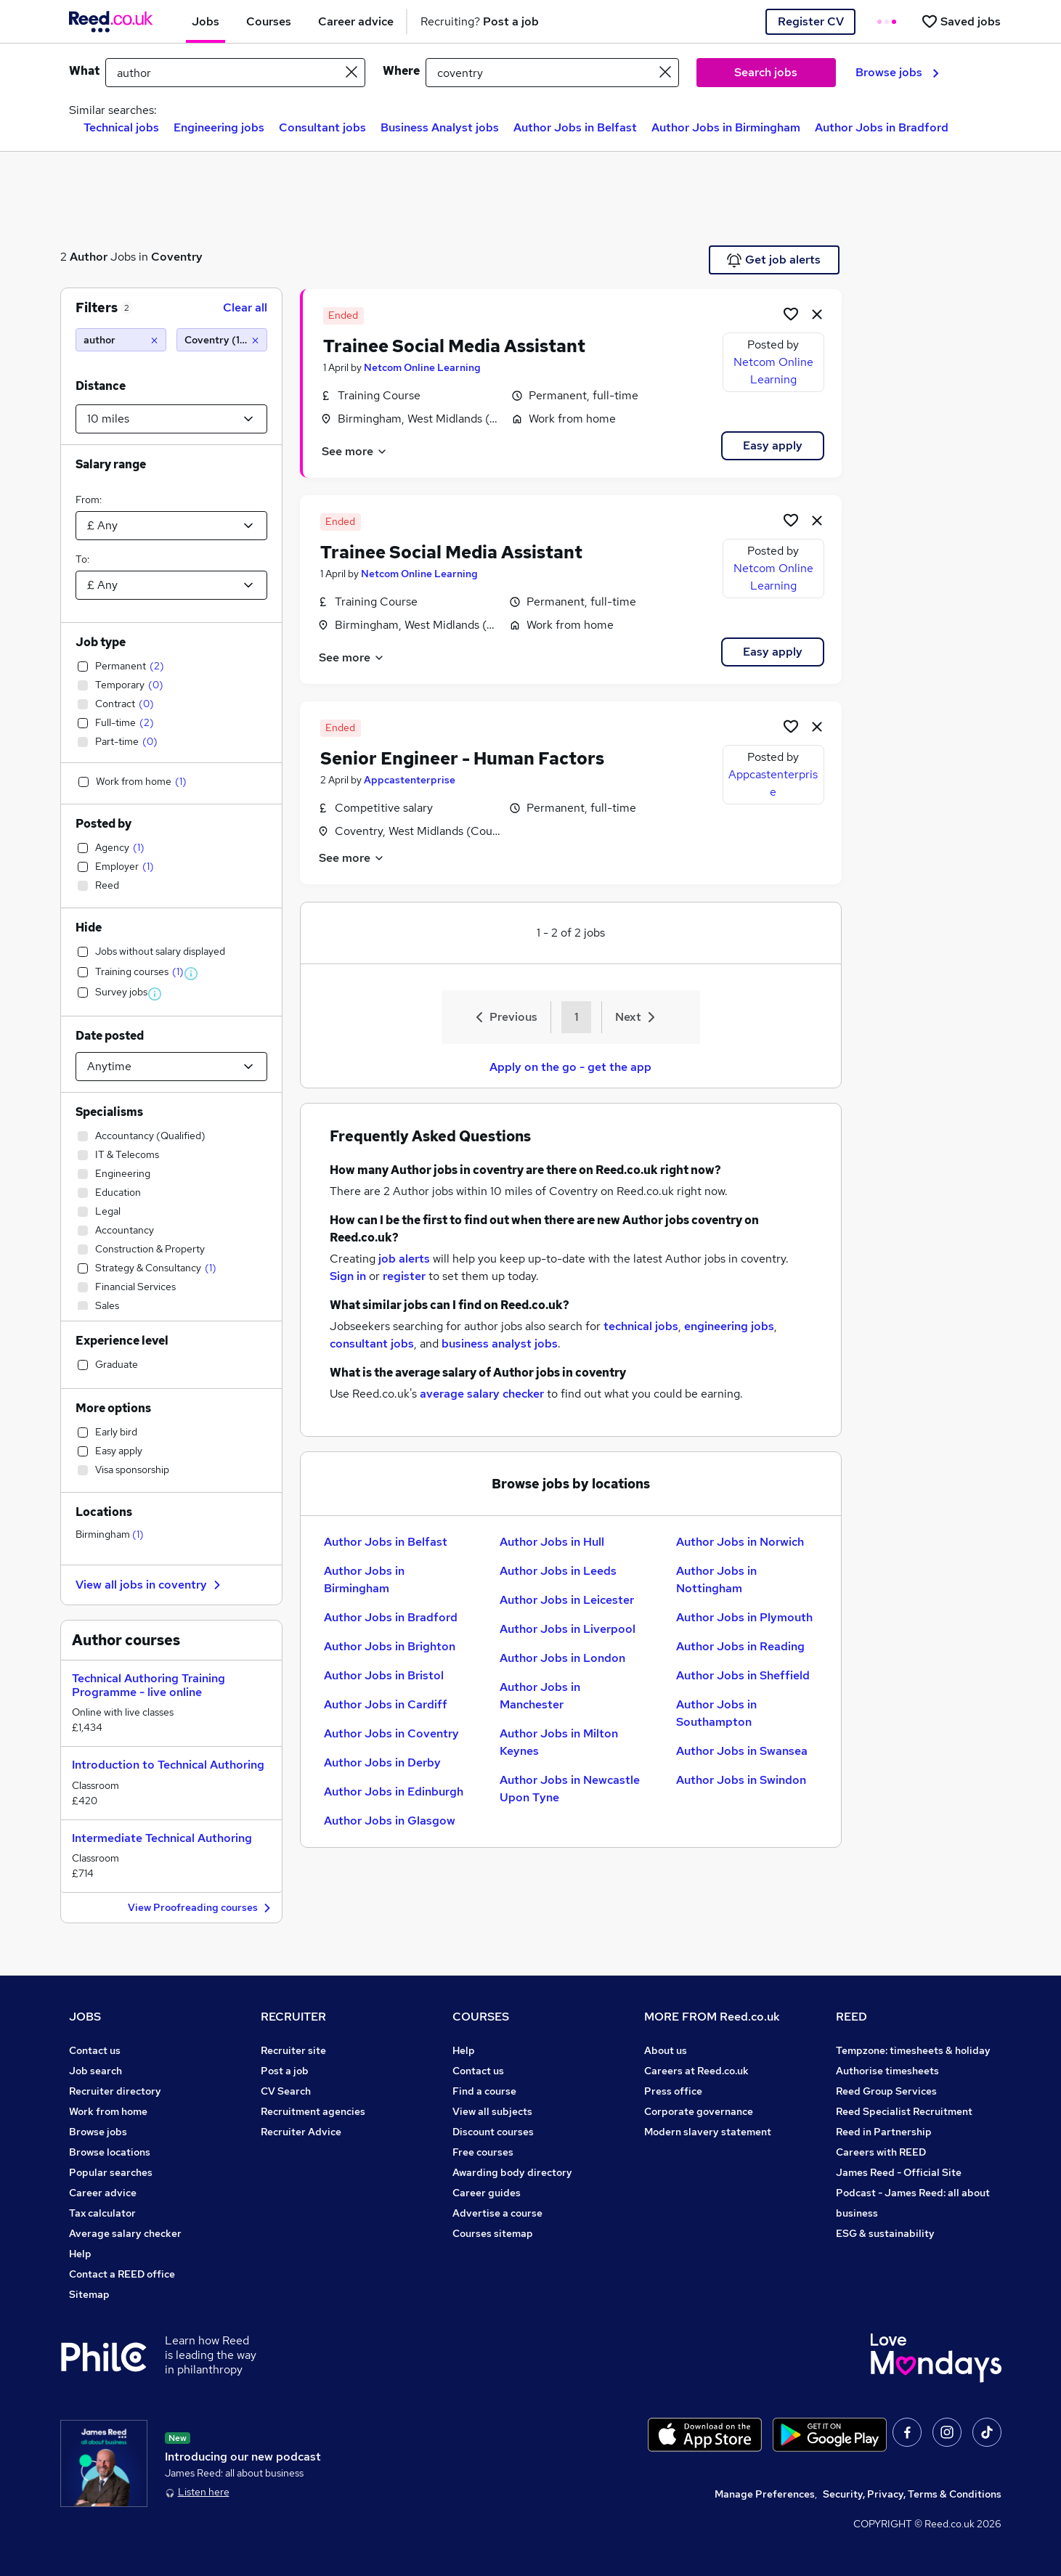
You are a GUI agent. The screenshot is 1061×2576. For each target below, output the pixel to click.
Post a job (285, 2070)
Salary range (111, 464)
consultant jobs (372, 1343)
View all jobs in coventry (150, 1584)
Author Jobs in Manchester (540, 1695)
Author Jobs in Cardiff (385, 1704)
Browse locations (109, 2152)
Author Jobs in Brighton (389, 1646)
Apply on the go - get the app (570, 1067)
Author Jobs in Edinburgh (393, 1791)
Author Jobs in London (562, 1658)
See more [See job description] (355, 451)
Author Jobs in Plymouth (744, 1617)
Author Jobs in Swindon (741, 1780)
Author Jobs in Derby (382, 1762)
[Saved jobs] (960, 21)
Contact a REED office (122, 2274)
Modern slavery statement (707, 2131)
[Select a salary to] (171, 585)
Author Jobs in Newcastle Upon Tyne (570, 1788)
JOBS (85, 2016)
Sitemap (89, 2294)
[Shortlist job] (791, 313)
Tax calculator (102, 2213)
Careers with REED (881, 2152)
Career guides (486, 2192)
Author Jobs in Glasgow (389, 1820)
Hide (89, 927)
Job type (101, 642)
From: (89, 499)
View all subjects (492, 2111)
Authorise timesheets (887, 2070)
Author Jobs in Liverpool (567, 1629)
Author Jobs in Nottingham (716, 1579)
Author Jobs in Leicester (567, 1599)
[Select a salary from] (171, 525)
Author (88, 256)
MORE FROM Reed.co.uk (712, 2016)
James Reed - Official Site (899, 2172)
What (84, 70)
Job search (95, 2070)
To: (82, 559)
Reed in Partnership (884, 2131)
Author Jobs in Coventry (391, 1733)
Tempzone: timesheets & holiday (913, 2050)
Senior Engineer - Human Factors (462, 758)
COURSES (480, 2016)
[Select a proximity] (171, 418)
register (404, 1276)
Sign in (348, 1276)
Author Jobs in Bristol (384, 1675)
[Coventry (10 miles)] (222, 340)
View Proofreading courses (201, 1908)
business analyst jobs (500, 1343)
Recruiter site (293, 2050)
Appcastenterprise (409, 779)
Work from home (108, 2111)
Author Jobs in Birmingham (725, 127)
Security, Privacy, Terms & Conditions (912, 2493)
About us (665, 2050)
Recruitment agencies (313, 2111)
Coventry (177, 256)
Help (80, 2253)
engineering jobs (729, 1326)
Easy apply (772, 445)
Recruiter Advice (301, 2131)
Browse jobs (897, 72)
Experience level (122, 1340)
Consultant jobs (322, 127)
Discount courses (493, 2131)
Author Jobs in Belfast (575, 127)
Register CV (811, 21)
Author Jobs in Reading (740, 1646)
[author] (121, 340)
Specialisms (109, 1112)
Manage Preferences (765, 2493)
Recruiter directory (115, 2091)
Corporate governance (698, 2111)
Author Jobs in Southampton (716, 1713)
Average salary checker (125, 2233)
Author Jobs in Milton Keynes (559, 1742)
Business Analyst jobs (440, 127)
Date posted (110, 1035)
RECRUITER (293, 2016)
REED (851, 2016)
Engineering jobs (219, 127)
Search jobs (765, 72)
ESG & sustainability (885, 2233)
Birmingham (110, 1534)
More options (113, 1408)
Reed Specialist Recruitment (904, 2111)
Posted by (103, 823)
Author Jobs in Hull (552, 1541)
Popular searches (111, 2172)
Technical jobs (121, 127)
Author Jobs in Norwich (740, 1541)
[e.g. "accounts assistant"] (235, 72)
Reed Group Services (886, 2091)
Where (401, 70)
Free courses (482, 2152)
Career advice (103, 2192)
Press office (673, 2091)
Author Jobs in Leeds (558, 1570)
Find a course (484, 2091)
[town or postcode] (552, 72)
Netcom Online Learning (422, 367)
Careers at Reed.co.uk (696, 2070)
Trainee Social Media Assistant (454, 346)
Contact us (95, 2050)
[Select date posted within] (171, 1066)
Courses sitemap (492, 2233)
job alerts (404, 1258)
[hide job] (817, 313)
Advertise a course (497, 2213)
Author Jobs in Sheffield (743, 1675)
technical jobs (640, 1326)
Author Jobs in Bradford (881, 127)
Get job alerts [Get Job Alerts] (774, 260)
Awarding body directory (512, 2172)
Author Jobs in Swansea (742, 1750)
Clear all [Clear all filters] (245, 307)
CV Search (286, 2091)
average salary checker (482, 1393)
